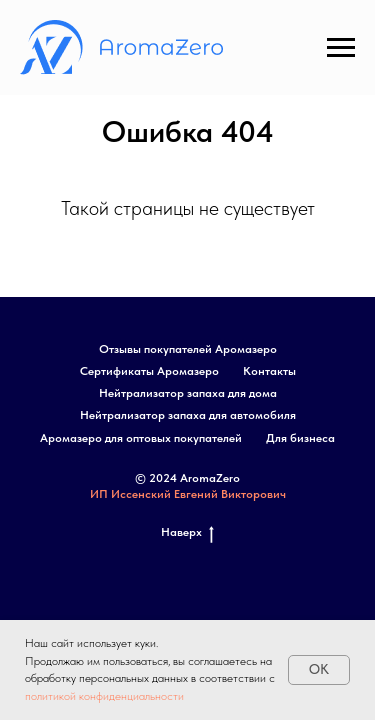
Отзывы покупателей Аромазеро (188, 349)
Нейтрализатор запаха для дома (188, 393)
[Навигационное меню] (341, 48)
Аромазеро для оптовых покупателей (141, 438)
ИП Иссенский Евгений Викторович (188, 494)
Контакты (269, 371)
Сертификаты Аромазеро (149, 371)
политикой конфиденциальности (104, 696)
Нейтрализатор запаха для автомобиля (188, 415)
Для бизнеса (300, 438)
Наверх (187, 532)
